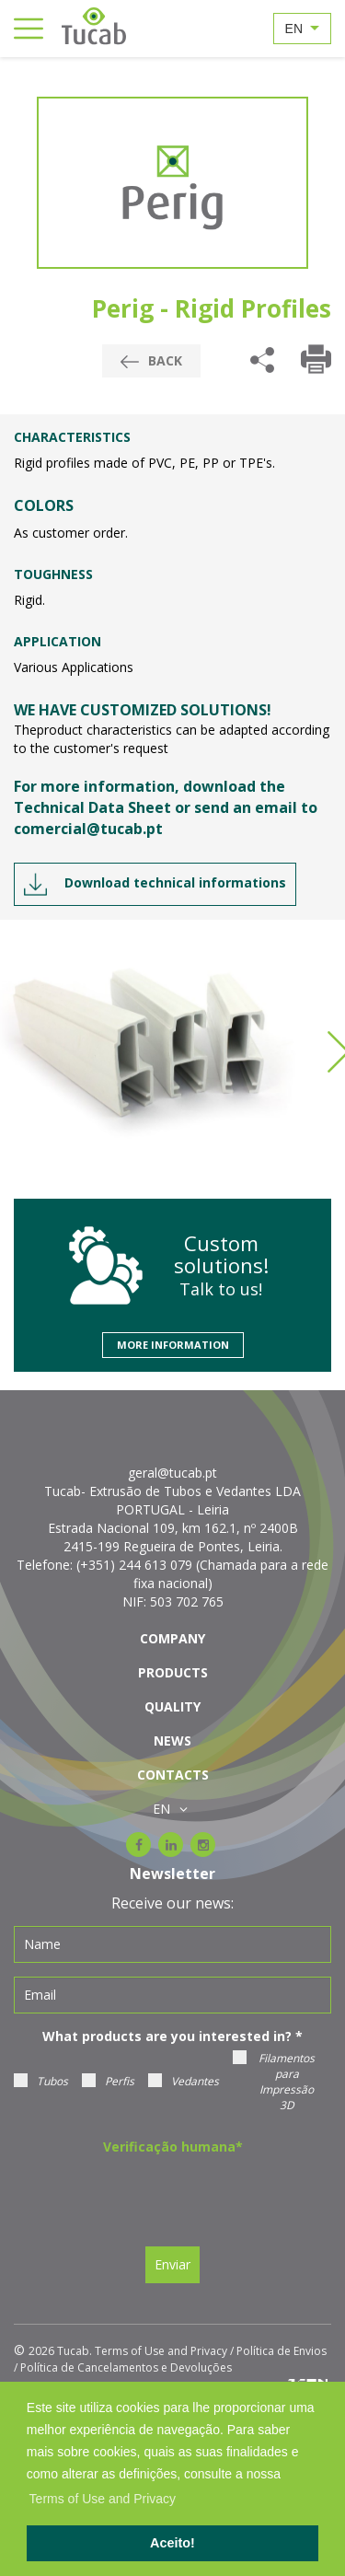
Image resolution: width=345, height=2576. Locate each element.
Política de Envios (281, 2351)
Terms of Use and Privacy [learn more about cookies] (103, 2498)
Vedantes (183, 2081)
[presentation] (167, 2197)
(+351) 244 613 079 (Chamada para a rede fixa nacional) (202, 1574)
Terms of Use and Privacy (161, 2351)
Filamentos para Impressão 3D (274, 2081)
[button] (287, 2475)
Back (151, 360)
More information (173, 1345)
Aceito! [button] (172, 2542)
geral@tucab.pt (172, 1472)
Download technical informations (155, 884)
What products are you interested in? (172, 2036)
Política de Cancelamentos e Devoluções (126, 2367)
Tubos (41, 2081)
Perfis (108, 2081)
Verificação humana (173, 2146)
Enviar (172, 2264)
